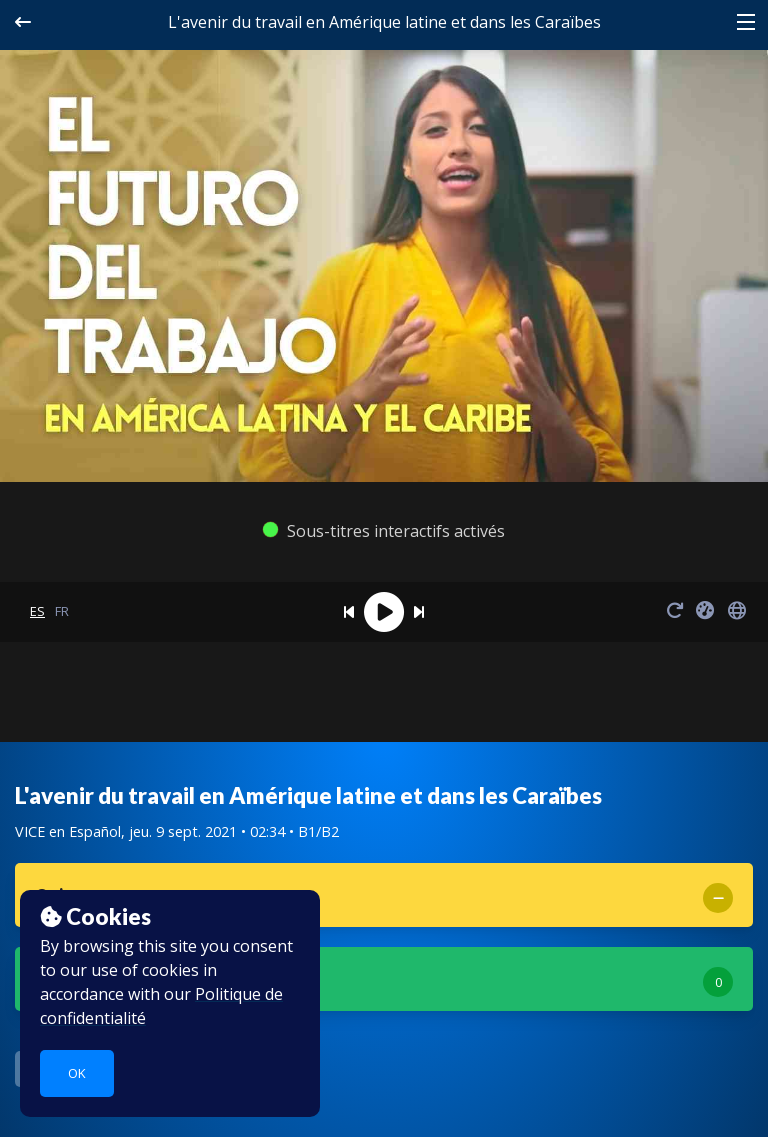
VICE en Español (68, 831)
